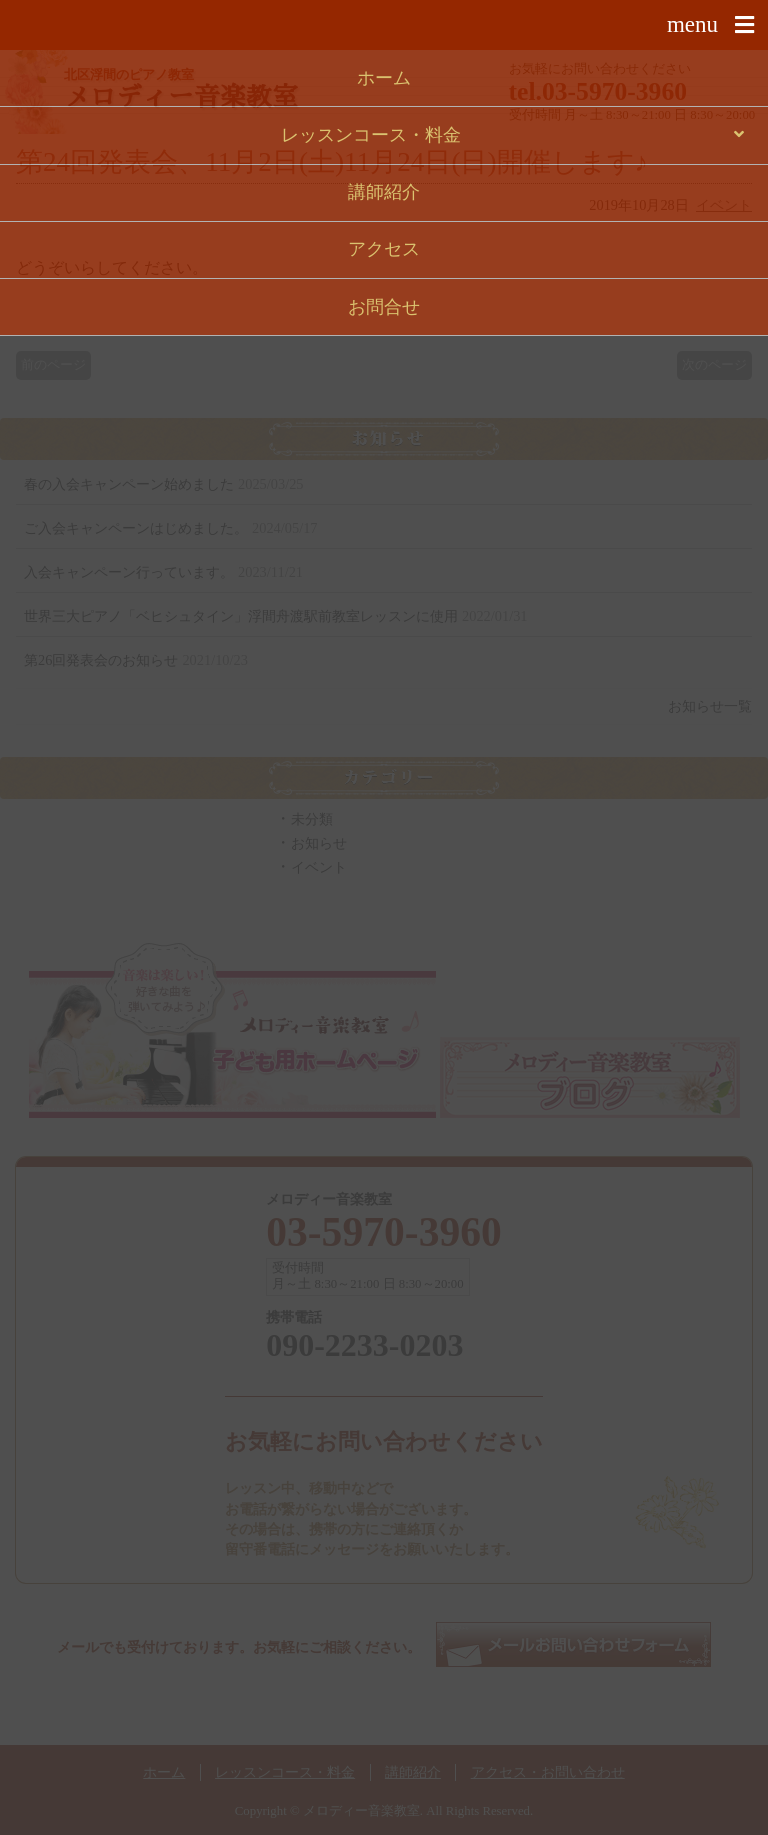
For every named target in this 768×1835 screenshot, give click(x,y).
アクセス (384, 249)
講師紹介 (384, 192)
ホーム (384, 78)
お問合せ (384, 307)
